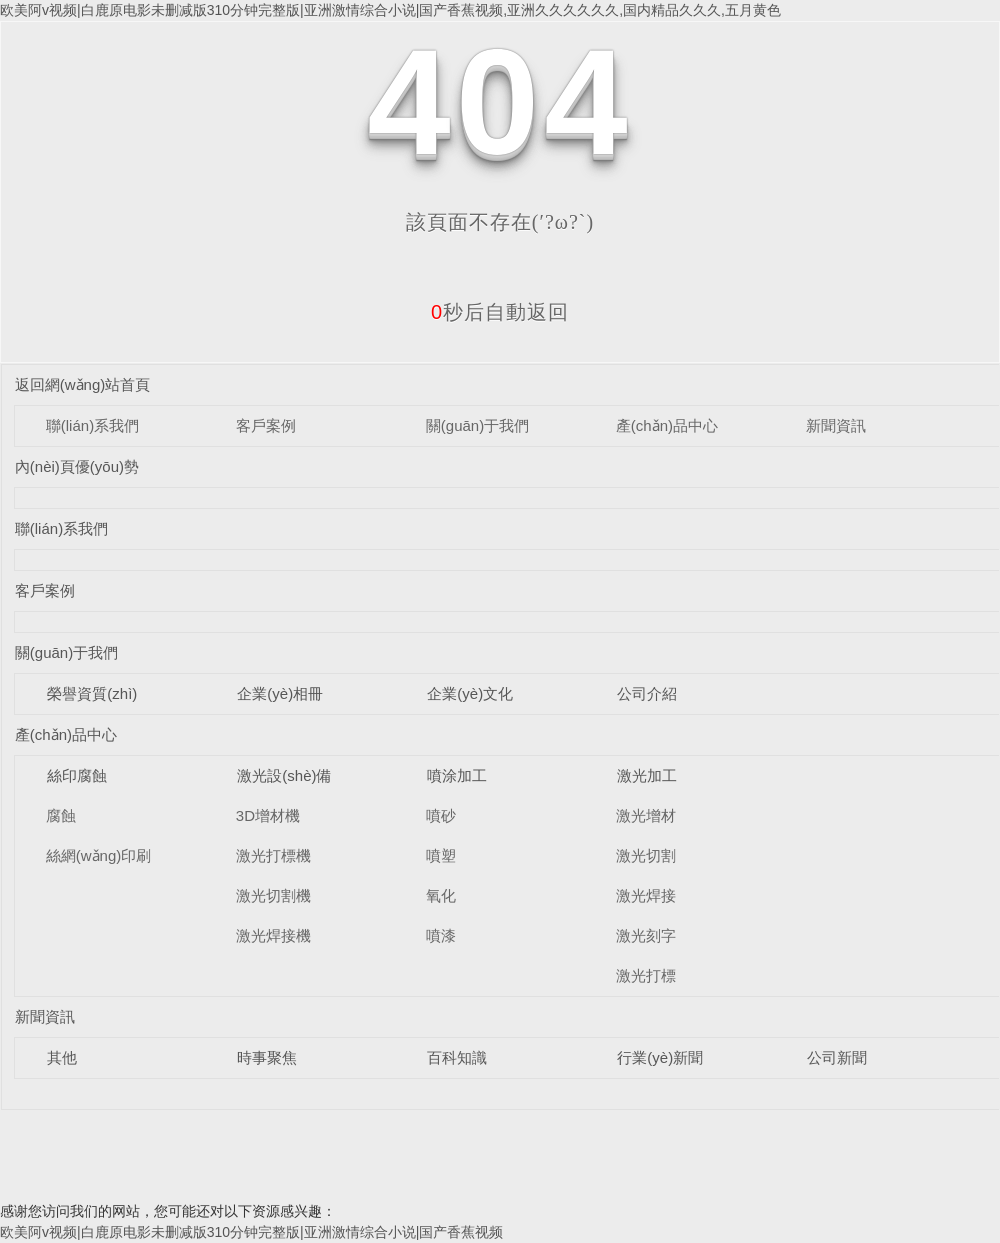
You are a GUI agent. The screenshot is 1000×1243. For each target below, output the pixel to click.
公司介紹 (647, 693)
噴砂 (441, 815)
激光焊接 (646, 895)
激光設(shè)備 (284, 775)
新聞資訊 (836, 425)
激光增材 (646, 815)
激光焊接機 (273, 935)
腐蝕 (61, 815)
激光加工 (647, 775)
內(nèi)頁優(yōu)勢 (77, 466)
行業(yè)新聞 (660, 1057)
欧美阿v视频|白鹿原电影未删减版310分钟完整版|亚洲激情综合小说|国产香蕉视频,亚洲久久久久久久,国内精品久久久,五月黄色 (390, 10)
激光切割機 (273, 895)
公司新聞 (837, 1057)
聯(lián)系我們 (92, 425)
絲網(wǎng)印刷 (99, 855)
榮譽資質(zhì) (92, 693)
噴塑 (441, 855)
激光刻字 (646, 935)
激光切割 (646, 855)
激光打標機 (273, 855)
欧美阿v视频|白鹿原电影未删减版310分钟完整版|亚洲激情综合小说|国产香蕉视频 (251, 1232)
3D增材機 (268, 815)
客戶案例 (266, 425)
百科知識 (457, 1057)
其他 (62, 1057)
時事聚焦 (267, 1057)
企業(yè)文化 (470, 693)
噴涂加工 (457, 775)
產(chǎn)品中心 (667, 425)
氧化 (441, 895)
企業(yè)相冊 (280, 693)
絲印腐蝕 (77, 775)
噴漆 (441, 935)
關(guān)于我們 (477, 425)
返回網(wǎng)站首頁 (83, 384)
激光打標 (646, 975)
